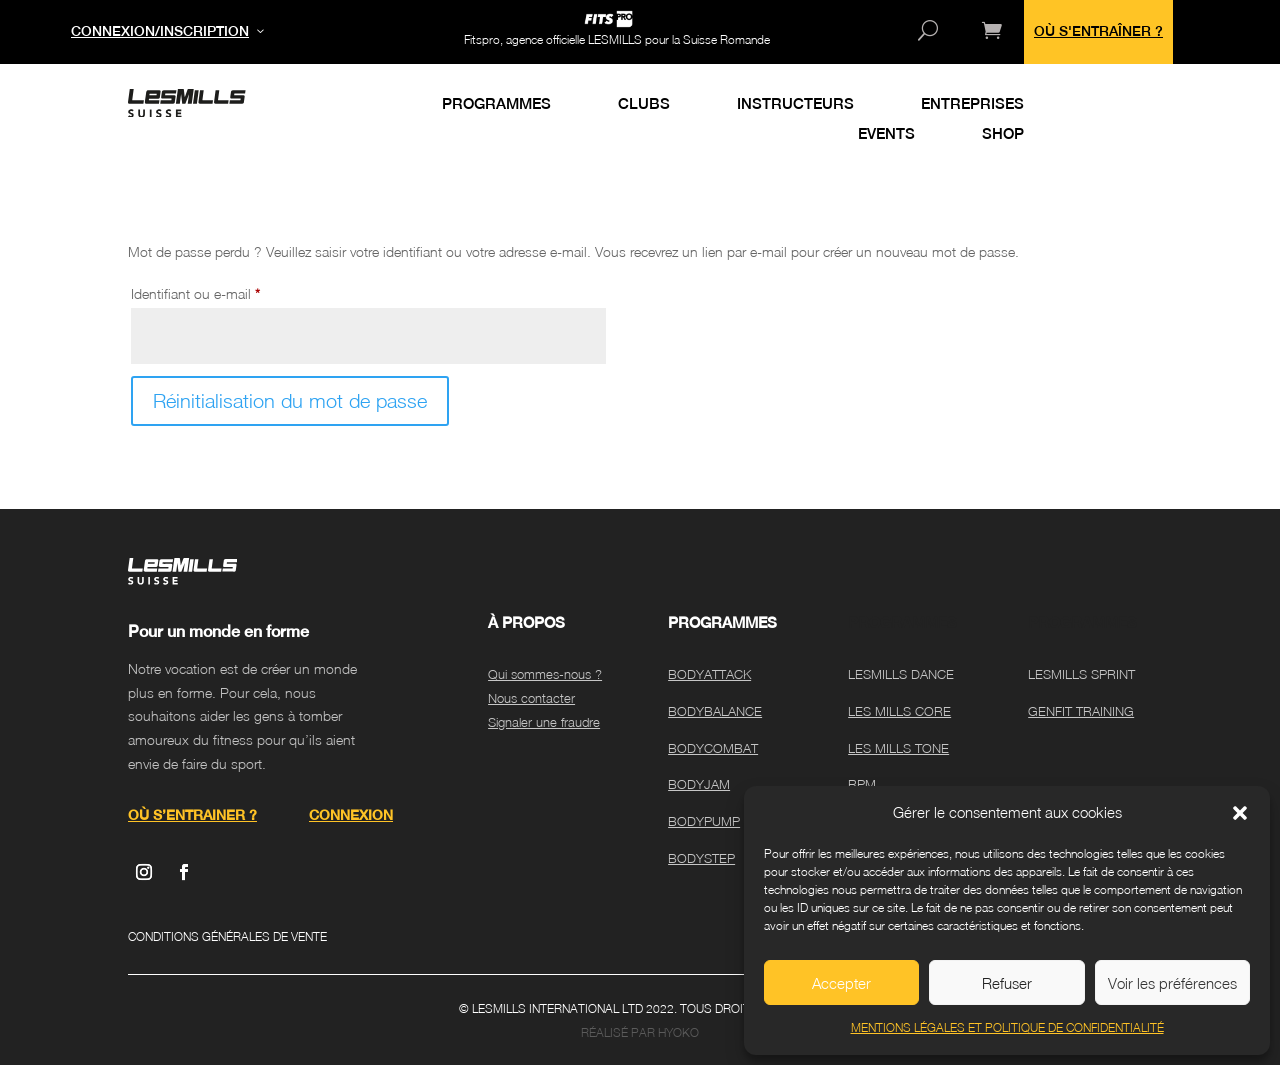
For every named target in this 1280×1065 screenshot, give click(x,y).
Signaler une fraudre (544, 722)
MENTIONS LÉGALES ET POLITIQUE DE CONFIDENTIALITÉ (1007, 1027)
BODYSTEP (701, 858)
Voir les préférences (1172, 983)
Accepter (841, 983)
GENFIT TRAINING (1081, 711)
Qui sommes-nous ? (545, 674)
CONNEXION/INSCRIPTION (160, 31)
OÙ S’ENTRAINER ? (192, 815)
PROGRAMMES (496, 104)
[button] (1240, 813)
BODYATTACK (709, 674)
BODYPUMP (704, 821)
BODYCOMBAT (713, 748)
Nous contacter (531, 698)
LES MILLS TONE (898, 748)
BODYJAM (699, 784)
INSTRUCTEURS (795, 104)
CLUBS (644, 104)
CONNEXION (351, 815)
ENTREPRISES (972, 104)
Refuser (1007, 983)
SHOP (1003, 134)
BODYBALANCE (715, 711)
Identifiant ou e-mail (227, 291)
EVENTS (886, 134)
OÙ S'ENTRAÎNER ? (1098, 31)
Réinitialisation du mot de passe (290, 400)
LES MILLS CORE (899, 711)
